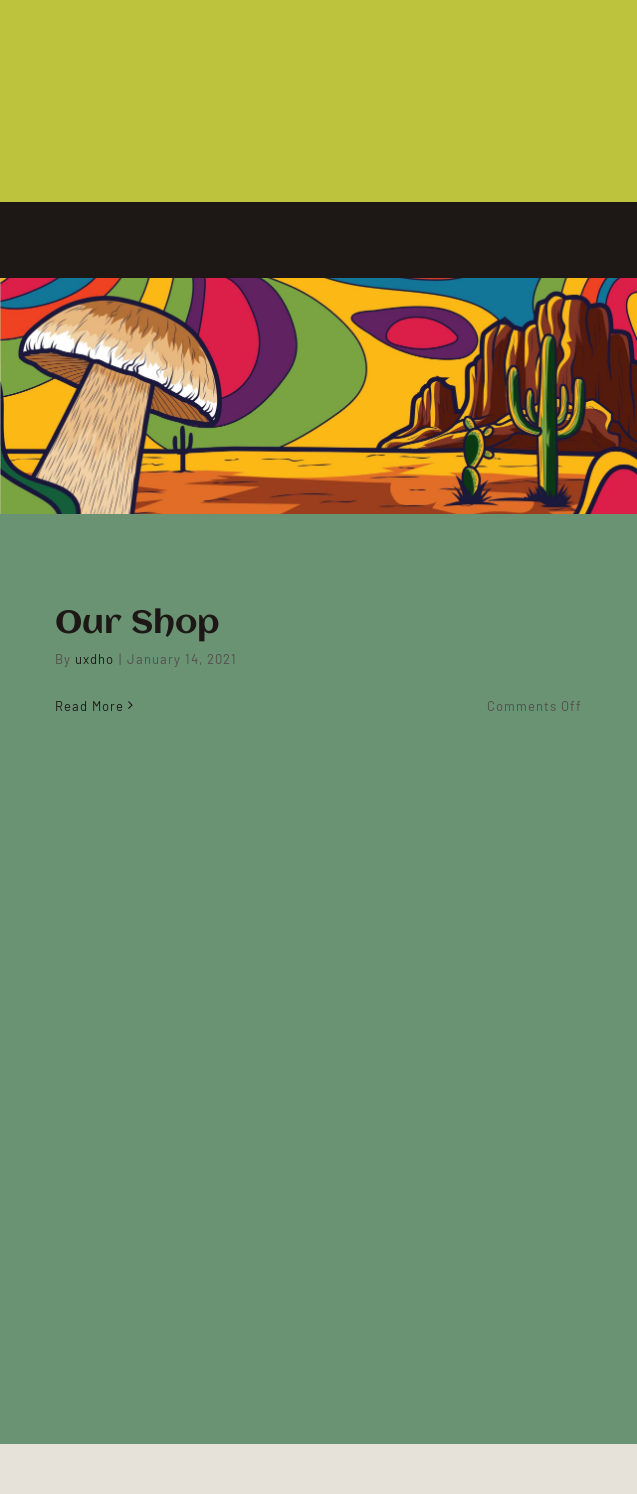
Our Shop (137, 624)
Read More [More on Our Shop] (89, 706)
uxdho (94, 659)
